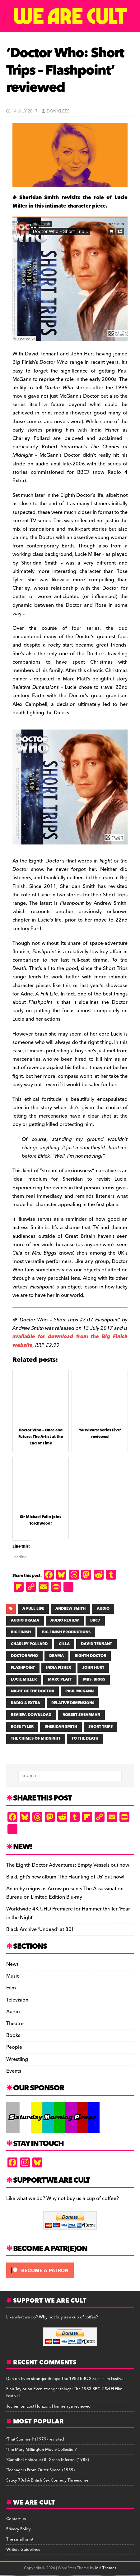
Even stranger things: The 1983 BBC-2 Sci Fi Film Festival (72, 2378)
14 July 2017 (25, 111)
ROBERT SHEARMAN (81, 1715)
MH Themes (105, 2568)
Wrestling (17, 2059)
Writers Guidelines (23, 2549)
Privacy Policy (18, 2529)
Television (17, 2000)
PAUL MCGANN (79, 1691)
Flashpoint (23, 1667)
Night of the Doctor (32, 1691)
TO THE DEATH (85, 1738)
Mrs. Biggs (94, 1679)
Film (11, 1987)
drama (56, 1656)
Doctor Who (24, 1656)
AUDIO (103, 1608)
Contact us (16, 2518)
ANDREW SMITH (70, 1608)
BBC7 (95, 1620)
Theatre (15, 2023)
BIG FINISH (21, 1632)
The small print (19, 2539)
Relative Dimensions (72, 1703)
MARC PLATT (60, 1679)
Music (12, 1976)
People (14, 2047)
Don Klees (58, 111)
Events (13, 2071)
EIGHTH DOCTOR (90, 1656)
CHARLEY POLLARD (29, 1644)
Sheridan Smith (61, 1726)
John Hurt (93, 1667)
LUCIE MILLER (24, 1679)
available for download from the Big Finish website (70, 1340)
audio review (64, 1620)
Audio (13, 2011)
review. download (31, 1715)
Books (13, 2035)
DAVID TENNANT (96, 1644)
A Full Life (33, 1608)
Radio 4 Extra (25, 1703)
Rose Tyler (22, 1726)
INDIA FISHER (58, 1667)
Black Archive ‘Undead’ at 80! (39, 1929)
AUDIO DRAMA (25, 1620)
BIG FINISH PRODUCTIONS (66, 1632)
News (12, 1964)
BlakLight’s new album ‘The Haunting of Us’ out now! (65, 1877)
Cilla (64, 1644)
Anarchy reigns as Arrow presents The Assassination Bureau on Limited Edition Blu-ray (65, 1892)
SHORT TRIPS (100, 1726)
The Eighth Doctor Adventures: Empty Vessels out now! (68, 1865)
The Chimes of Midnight (35, 1738)
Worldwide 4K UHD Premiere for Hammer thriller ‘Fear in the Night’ (68, 1913)
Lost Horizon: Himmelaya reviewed (58, 2406)
